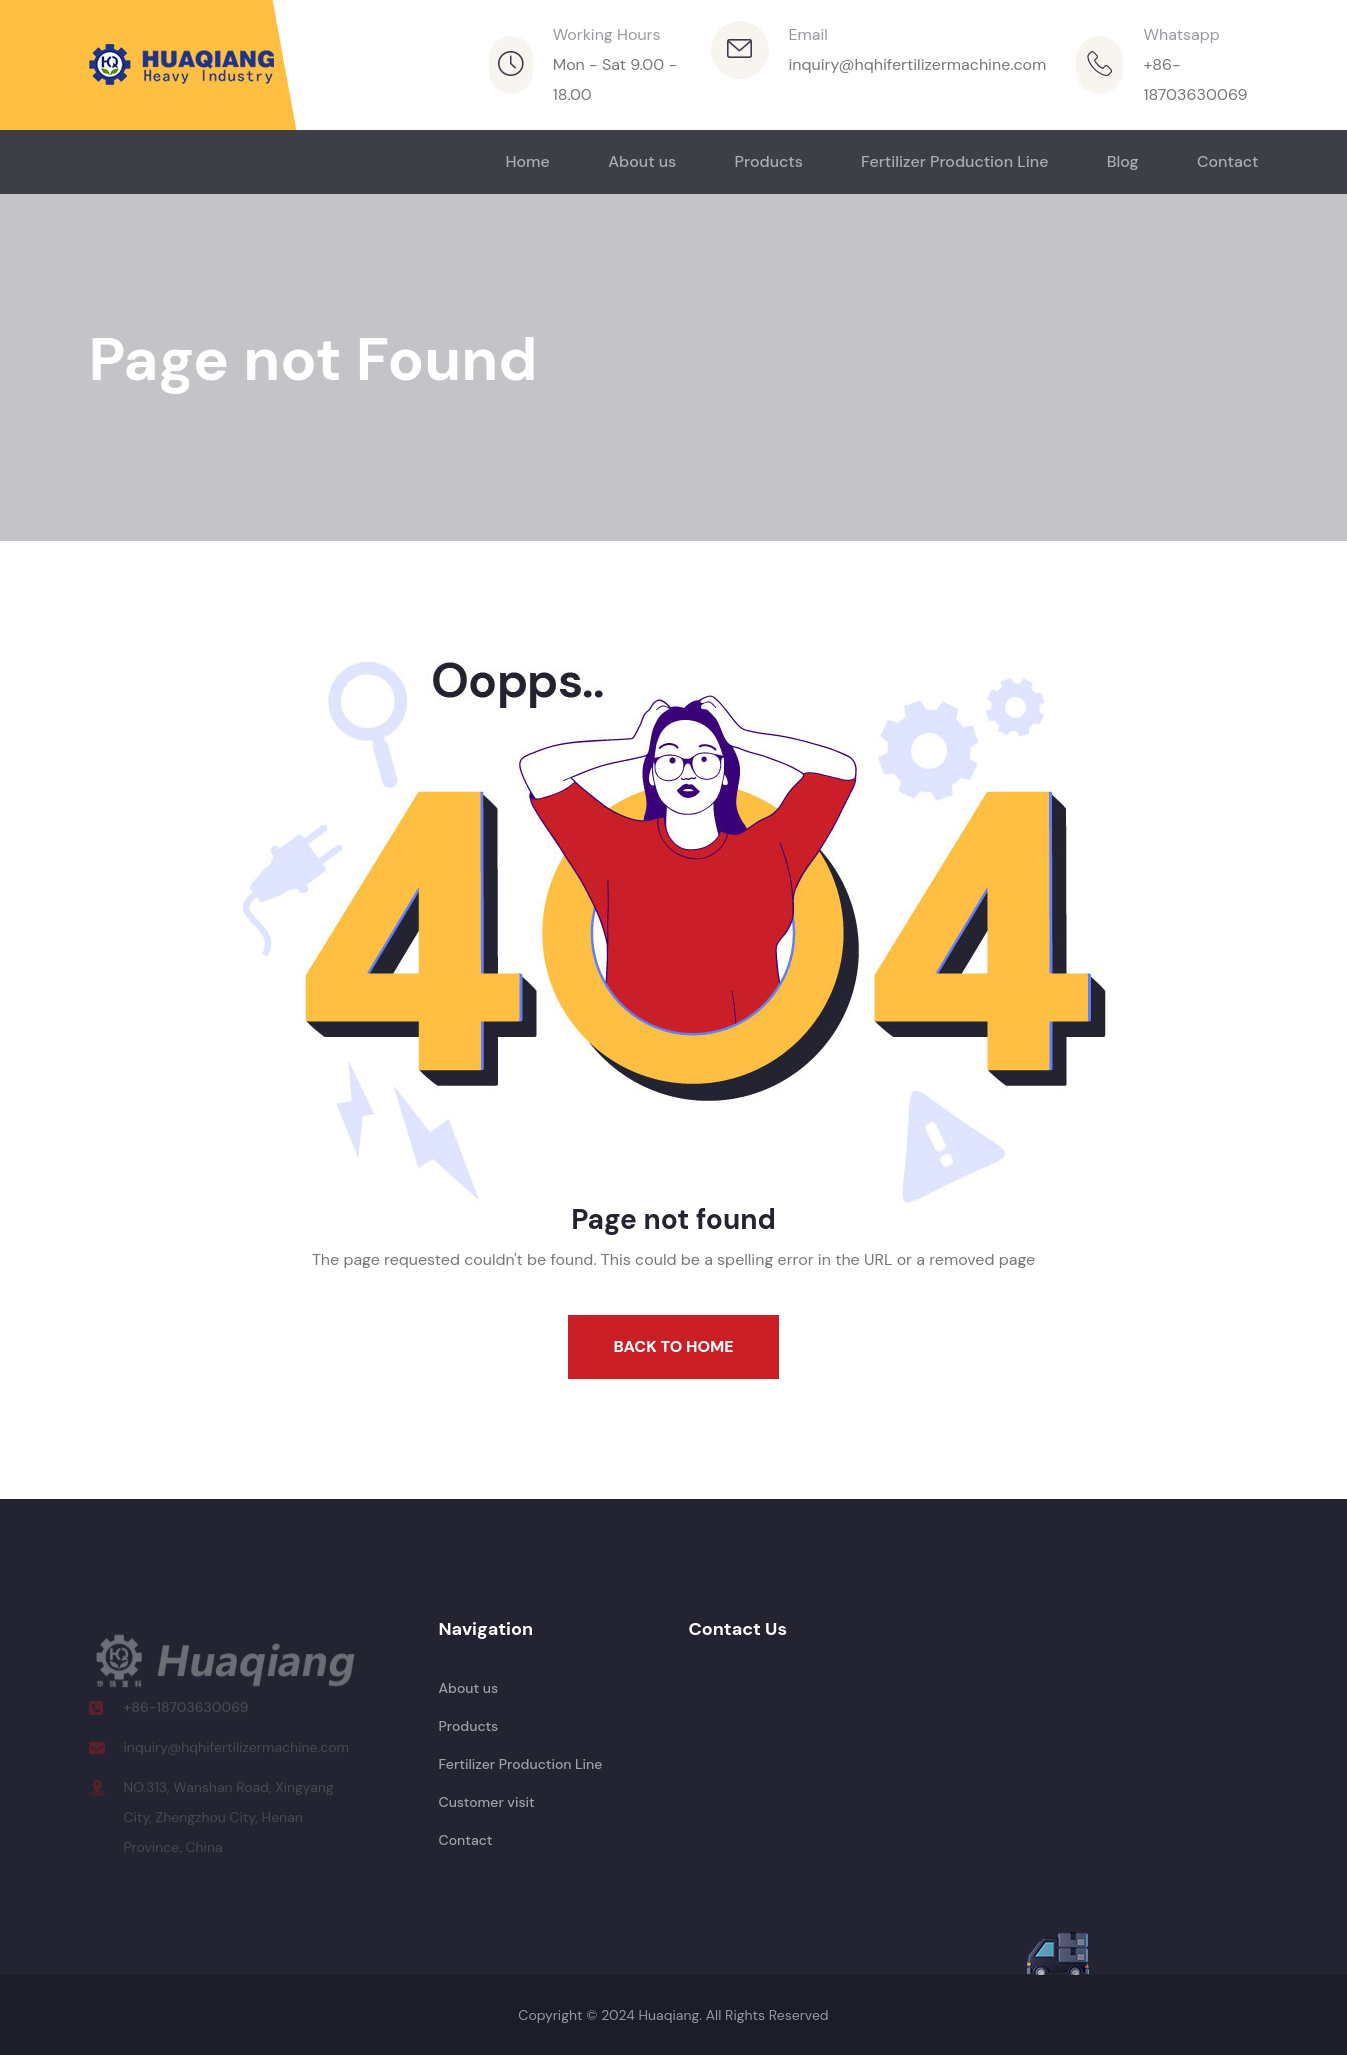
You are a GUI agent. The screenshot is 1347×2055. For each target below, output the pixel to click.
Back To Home (673, 1346)
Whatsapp (1181, 34)
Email (808, 34)
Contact (1228, 161)
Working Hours (607, 34)
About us (642, 161)
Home (527, 161)
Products (769, 161)
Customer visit (487, 1802)
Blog (1123, 161)
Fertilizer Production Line (954, 161)
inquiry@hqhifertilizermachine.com (918, 64)
